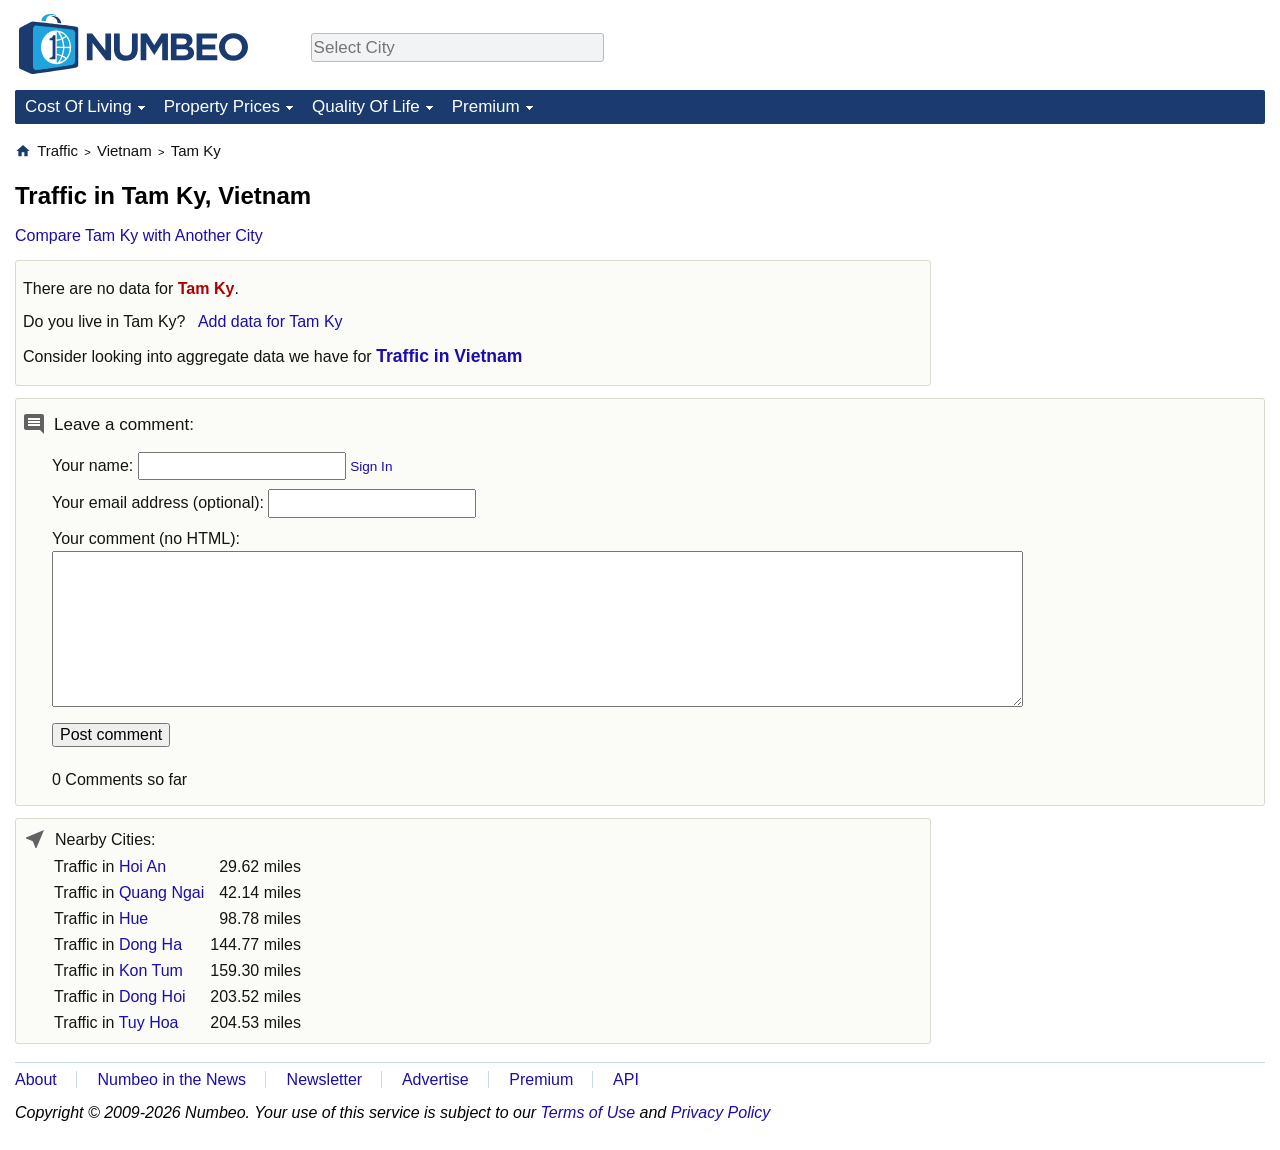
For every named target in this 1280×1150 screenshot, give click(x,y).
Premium (486, 106)
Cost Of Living (78, 106)
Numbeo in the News (171, 1079)
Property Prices (222, 106)
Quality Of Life (366, 106)
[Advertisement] (1115, 266)
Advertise (435, 1079)
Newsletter (325, 1079)
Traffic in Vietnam (449, 356)
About (36, 1079)
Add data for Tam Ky (270, 321)
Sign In (371, 466)
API (626, 1079)
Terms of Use (588, 1112)
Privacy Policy (721, 1112)
